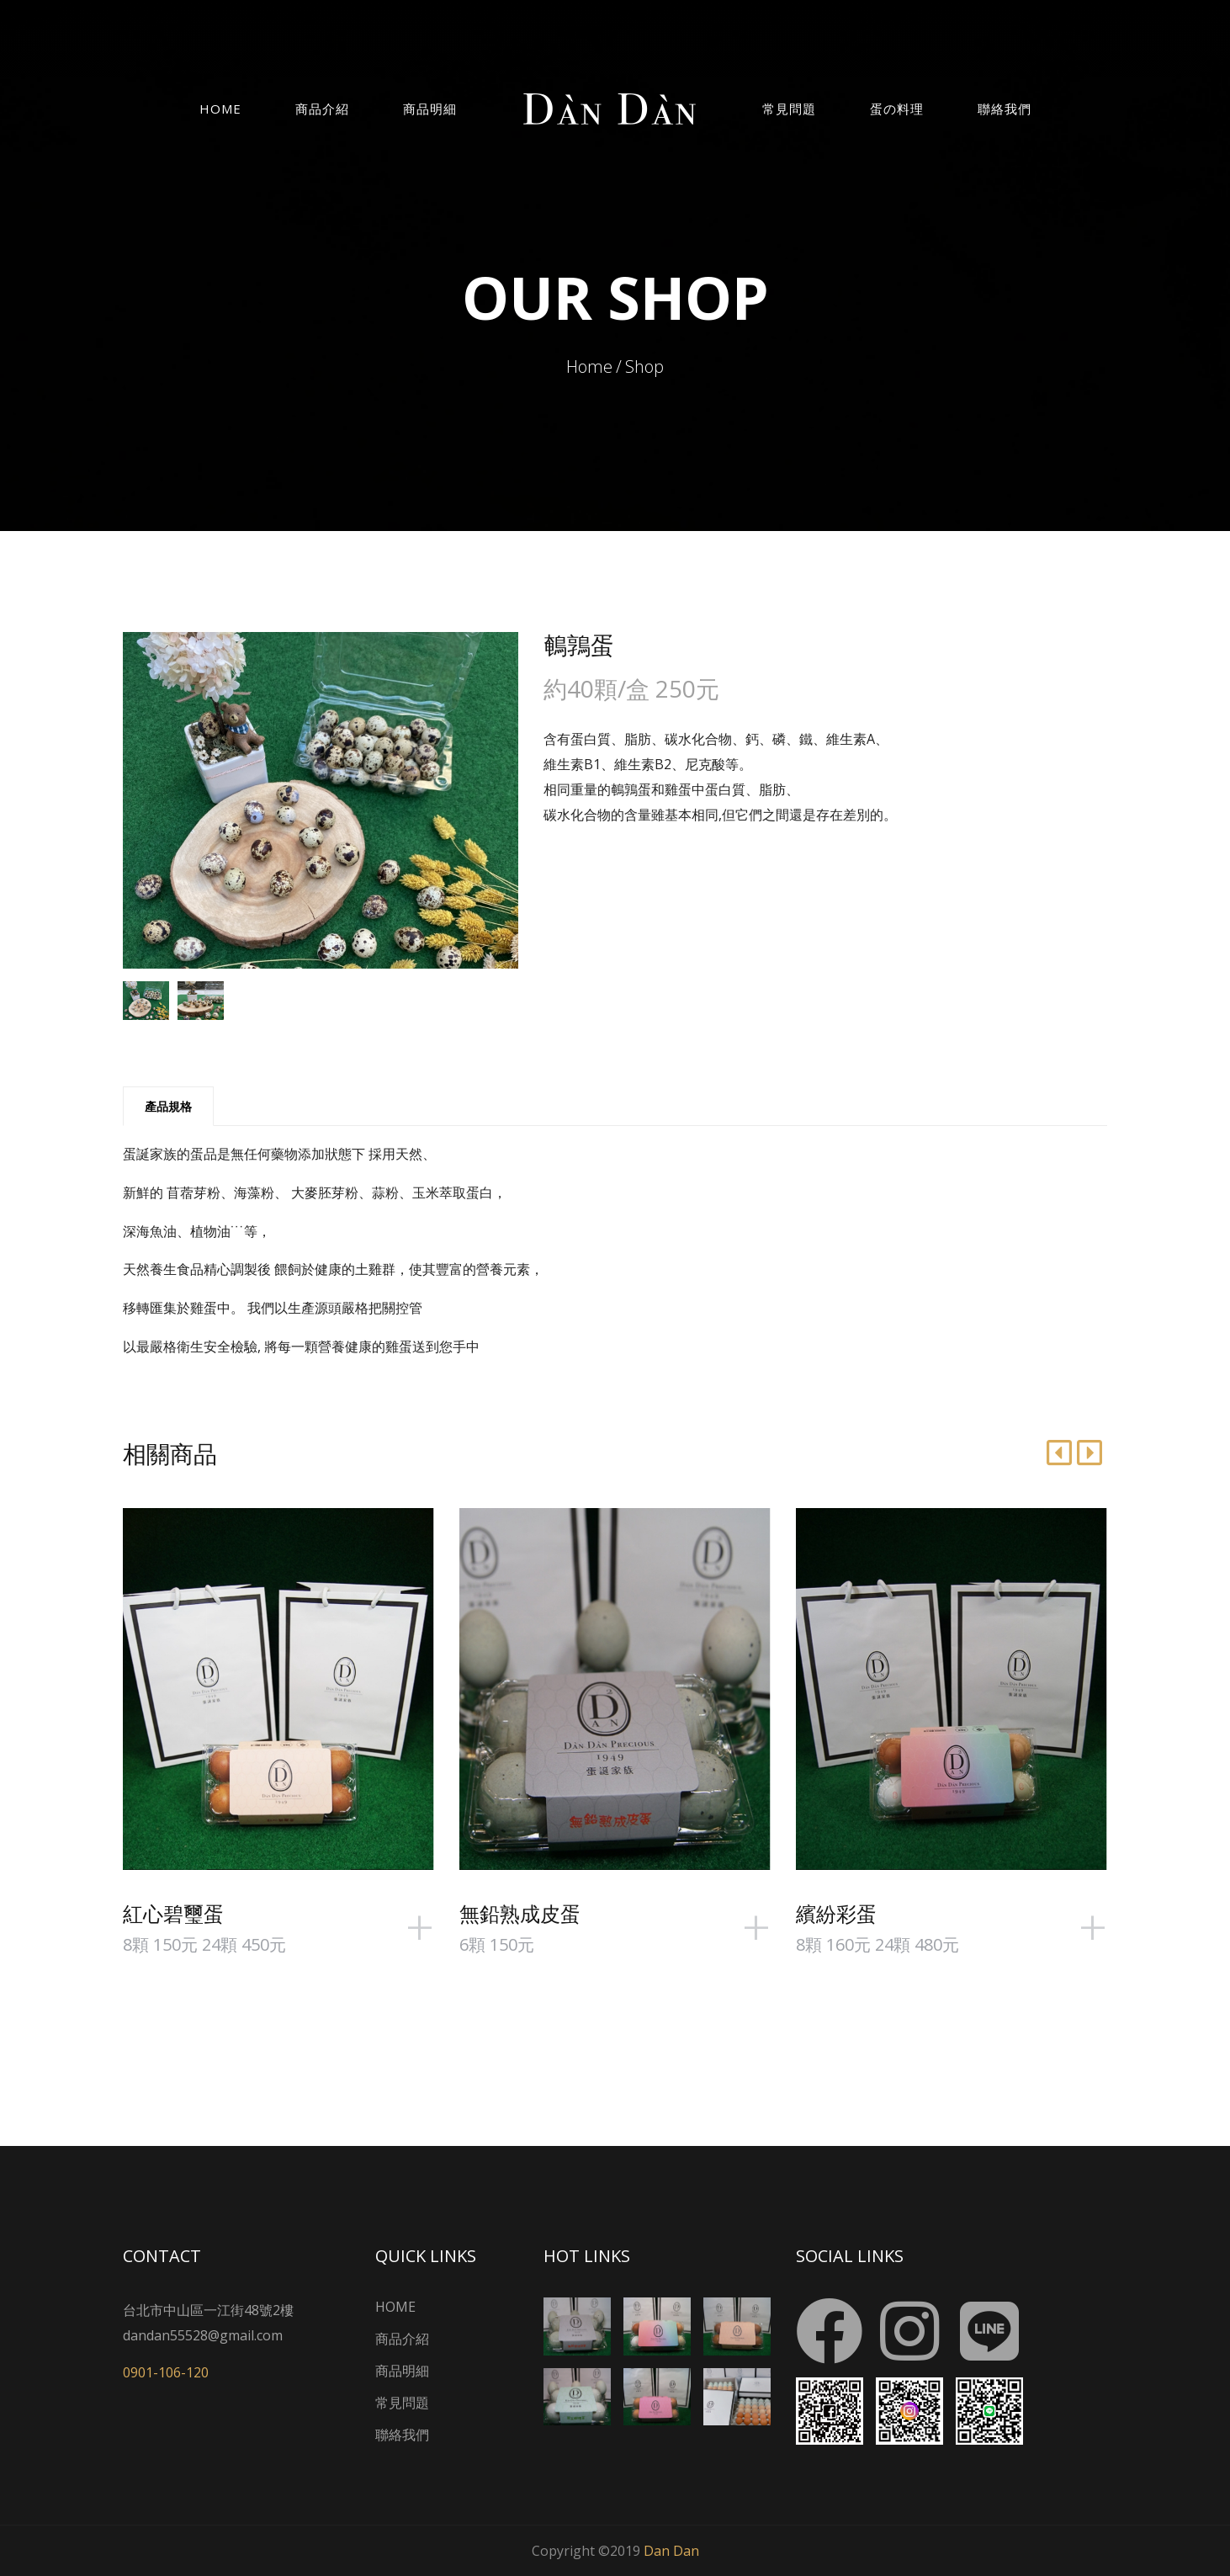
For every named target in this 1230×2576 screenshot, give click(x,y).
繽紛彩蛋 (836, 1913)
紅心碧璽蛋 (173, 1913)
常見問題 (789, 108)
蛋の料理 (897, 108)
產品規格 (168, 1106)
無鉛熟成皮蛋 (520, 1913)
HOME (395, 2306)
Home (220, 108)
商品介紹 (322, 108)
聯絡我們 (1004, 108)
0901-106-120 (166, 2372)
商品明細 (430, 108)
